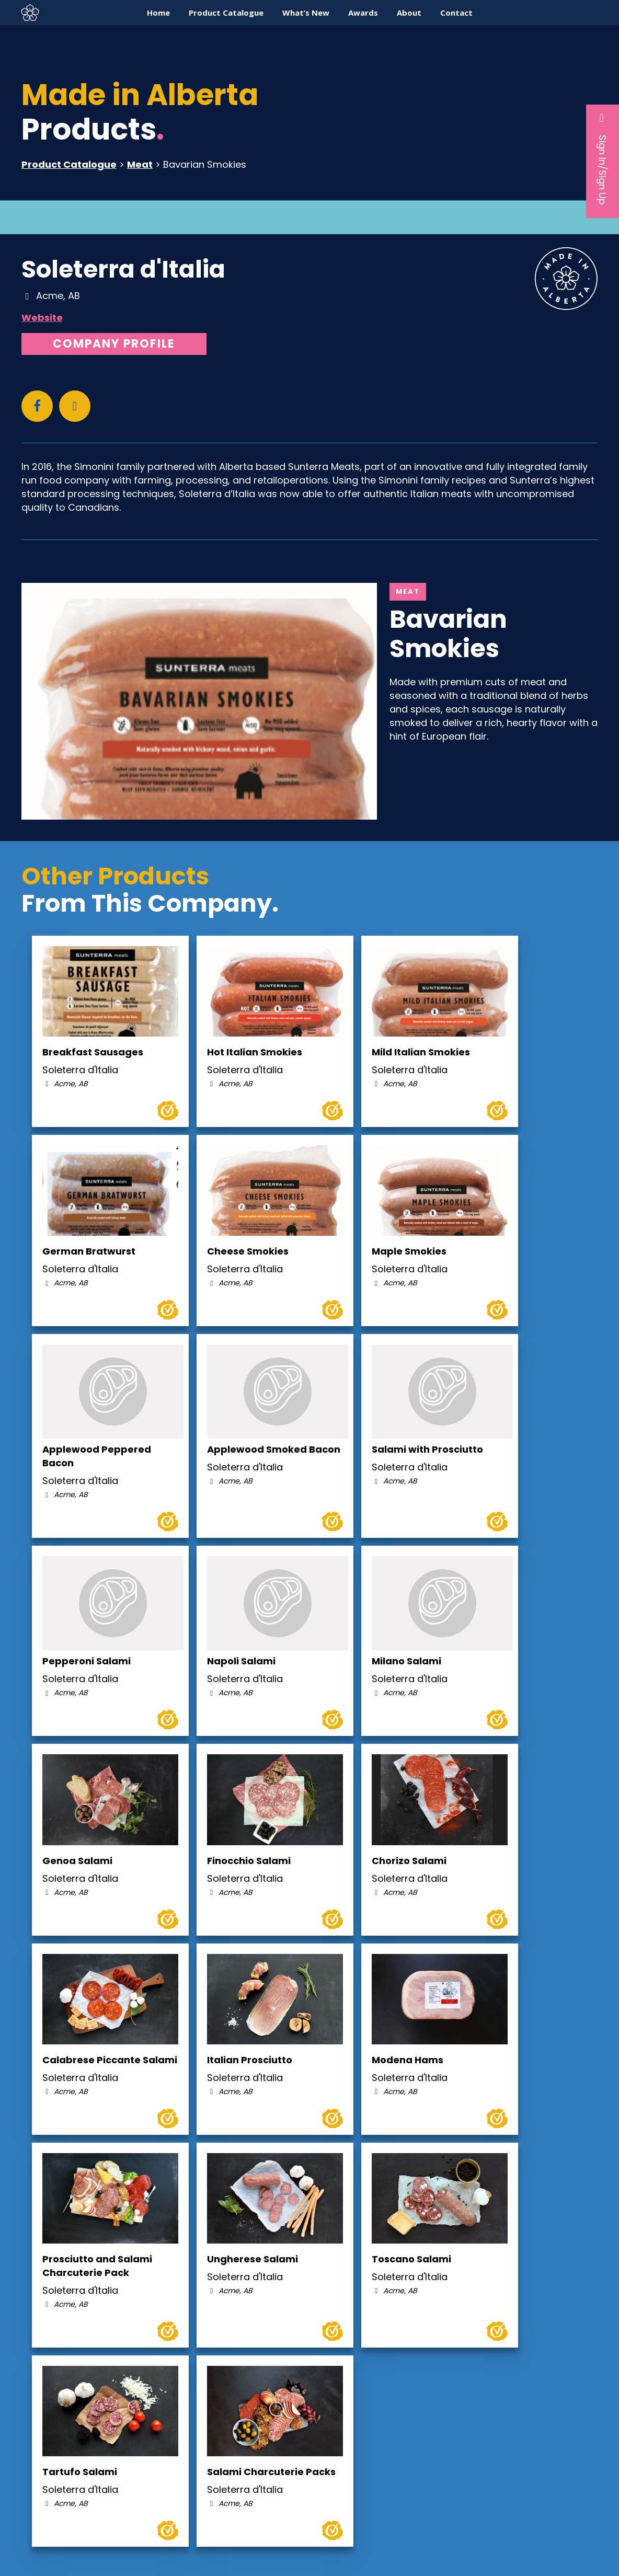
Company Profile (114, 344)
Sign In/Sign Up (602, 158)
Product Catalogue (69, 164)
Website (42, 317)
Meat (140, 164)
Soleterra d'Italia (123, 269)
